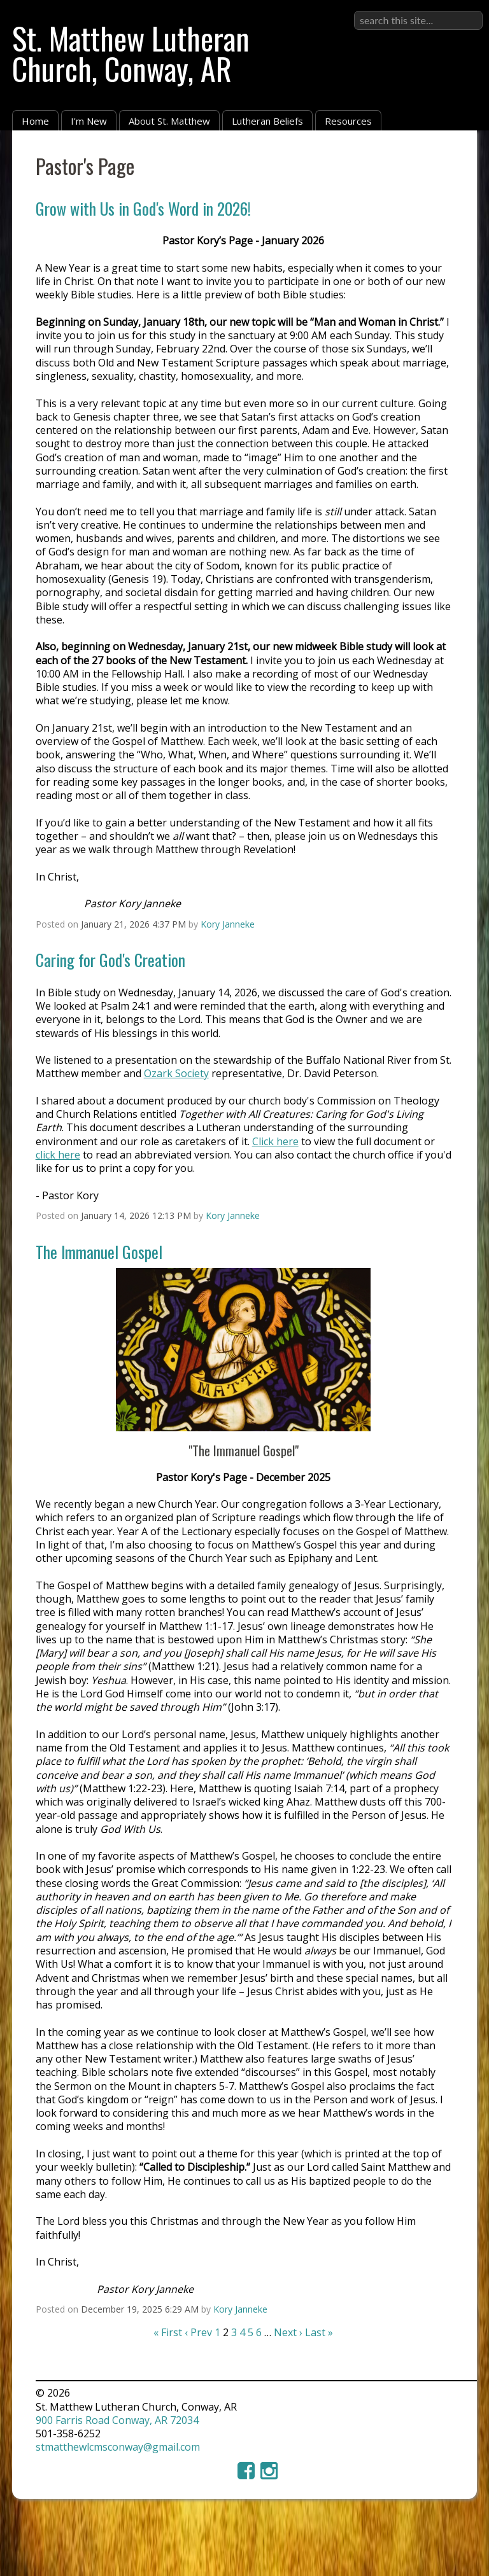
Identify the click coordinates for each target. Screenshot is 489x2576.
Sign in (466, 10)
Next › (288, 2332)
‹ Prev (198, 2332)
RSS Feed (442, 160)
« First (167, 2332)
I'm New (89, 121)
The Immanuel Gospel (99, 1251)
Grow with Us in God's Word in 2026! (143, 208)
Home (35, 121)
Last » (319, 2332)
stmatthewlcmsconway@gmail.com (118, 2447)
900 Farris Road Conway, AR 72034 (117, 2420)
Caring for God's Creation (110, 959)
